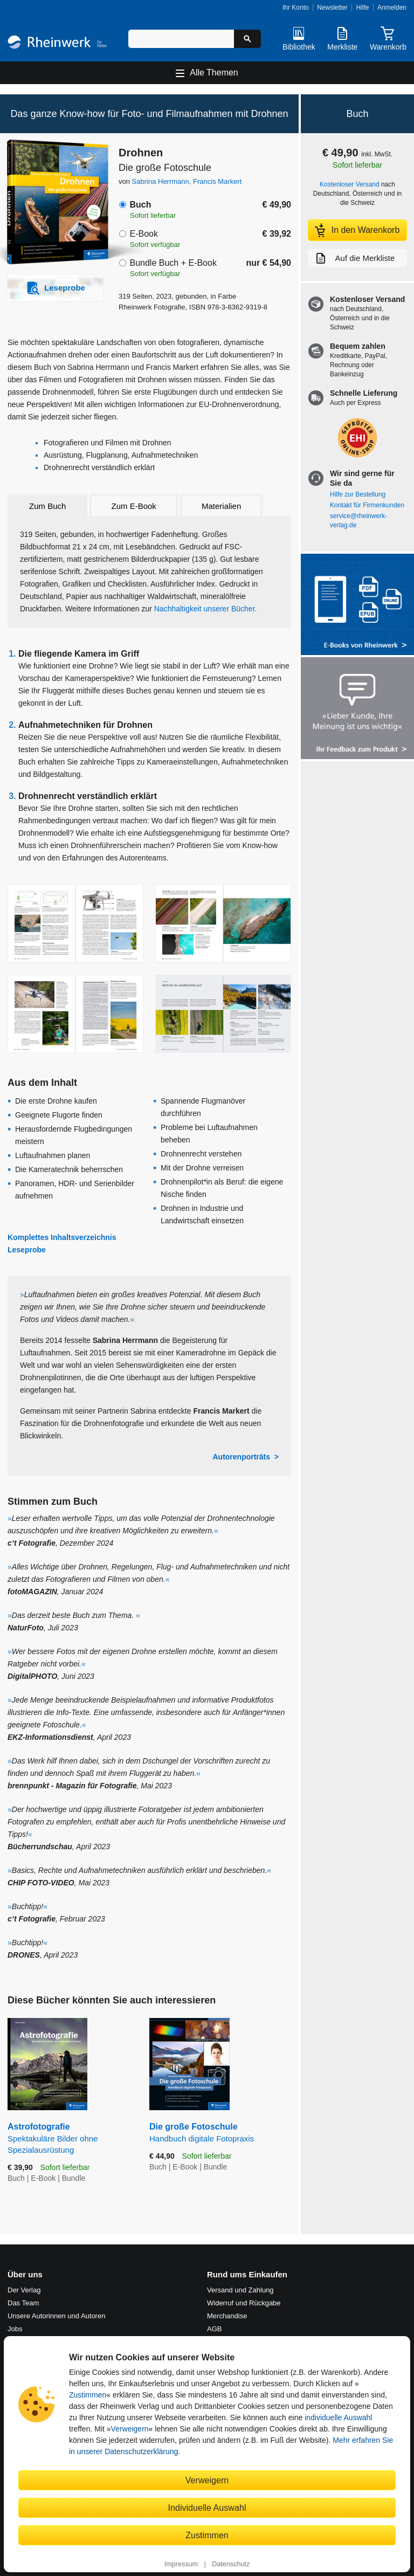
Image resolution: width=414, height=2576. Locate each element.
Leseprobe (27, 1249)
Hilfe (362, 7)
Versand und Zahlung (240, 2290)
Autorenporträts (241, 1456)
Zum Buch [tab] (47, 506)
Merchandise (227, 2316)
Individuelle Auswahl (207, 2507)
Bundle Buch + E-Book (172, 262)
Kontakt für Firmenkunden (367, 505)
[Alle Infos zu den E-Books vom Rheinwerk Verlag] (357, 606)
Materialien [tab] (221, 506)
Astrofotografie (70, 2138)
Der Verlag (24, 2290)
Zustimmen (87, 2395)
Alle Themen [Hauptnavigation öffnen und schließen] (214, 72)
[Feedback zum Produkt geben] (357, 709)
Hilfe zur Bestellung (357, 494)
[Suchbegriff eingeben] (181, 39)
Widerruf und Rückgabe (244, 2303)
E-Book (143, 233)
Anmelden (391, 7)
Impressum (181, 2564)
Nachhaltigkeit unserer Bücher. (205, 608)
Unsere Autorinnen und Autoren (56, 2316)
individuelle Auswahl (338, 2417)
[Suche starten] (247, 39)
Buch (140, 204)
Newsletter (332, 7)
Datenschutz (231, 2564)
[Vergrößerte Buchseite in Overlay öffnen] (75, 923)
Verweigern (130, 2429)
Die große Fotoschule (220, 2133)
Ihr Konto (295, 7)
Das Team (23, 2303)
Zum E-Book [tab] (134, 506)
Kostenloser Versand (350, 184)
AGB (214, 2329)
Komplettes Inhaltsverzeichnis (62, 1237)
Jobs (15, 2329)
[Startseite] (57, 43)
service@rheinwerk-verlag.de (358, 520)
